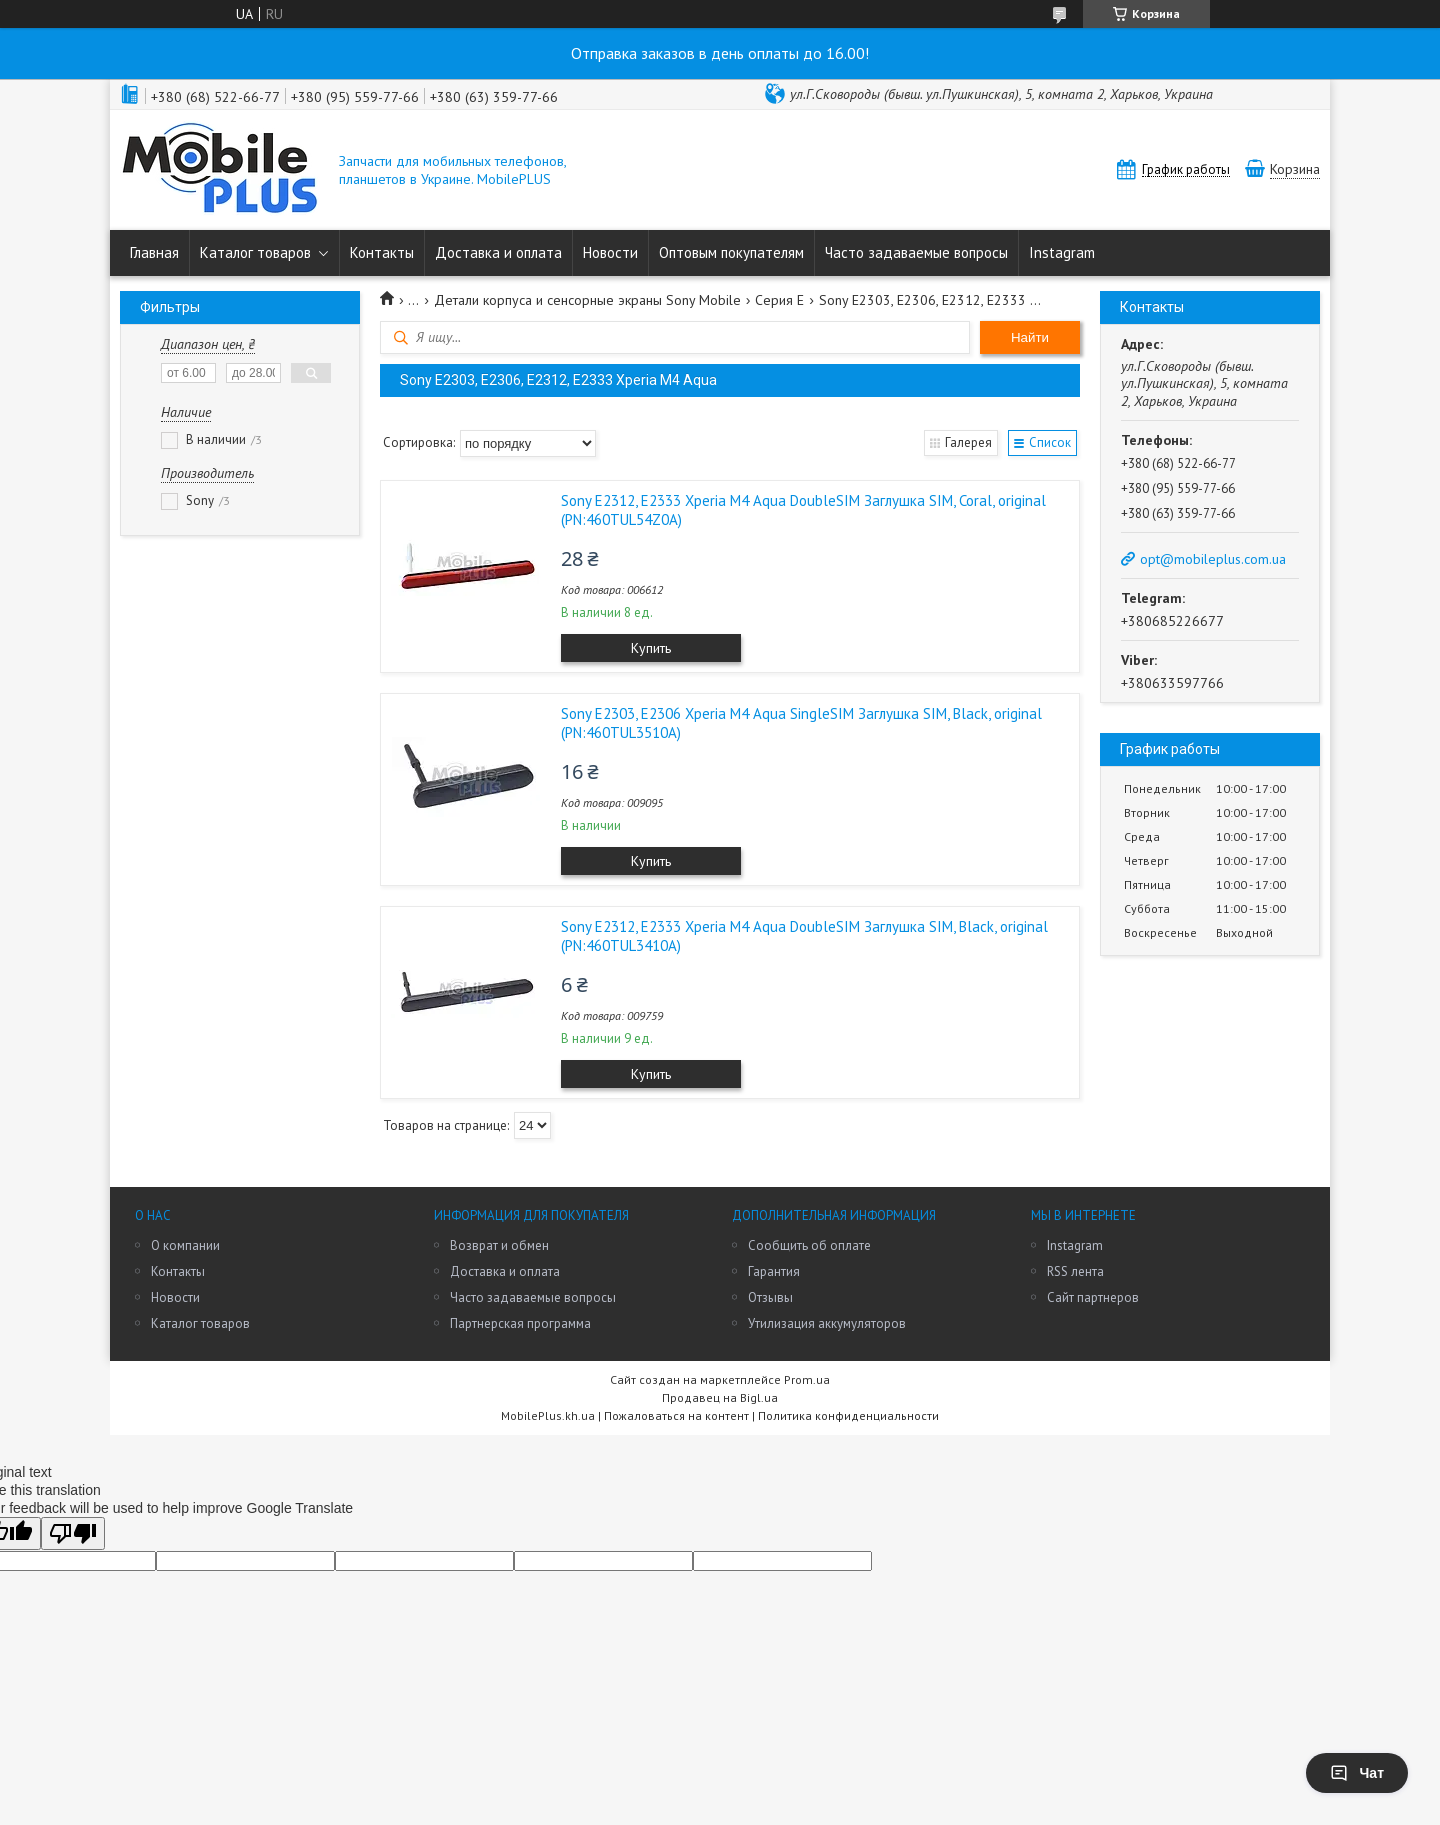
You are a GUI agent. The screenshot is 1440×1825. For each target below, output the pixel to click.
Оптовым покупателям (731, 252)
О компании (185, 1245)
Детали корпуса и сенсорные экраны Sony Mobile (587, 300)
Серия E (779, 300)
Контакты (382, 252)
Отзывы (770, 1297)
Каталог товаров (255, 252)
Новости (610, 252)
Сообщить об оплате (809, 1245)
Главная (154, 252)
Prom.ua (807, 1379)
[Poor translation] (73, 1533)
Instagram (1062, 252)
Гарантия (774, 1271)
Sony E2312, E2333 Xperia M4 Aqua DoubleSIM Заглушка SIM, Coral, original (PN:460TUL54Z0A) (803, 510)
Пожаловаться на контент (676, 1415)
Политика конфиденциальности (848, 1415)
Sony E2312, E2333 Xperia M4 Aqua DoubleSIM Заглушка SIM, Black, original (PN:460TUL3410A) (804, 936)
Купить (651, 648)
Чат (1357, 1773)
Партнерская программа (520, 1323)
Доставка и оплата (498, 252)
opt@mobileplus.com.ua (1213, 559)
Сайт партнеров (1093, 1297)
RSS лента (1075, 1271)
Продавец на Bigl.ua (720, 1397)
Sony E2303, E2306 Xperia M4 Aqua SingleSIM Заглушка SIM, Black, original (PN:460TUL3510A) (801, 723)
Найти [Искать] (1030, 337)
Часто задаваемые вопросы (916, 252)
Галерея (968, 442)
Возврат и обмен (499, 1245)
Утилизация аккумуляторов (827, 1323)
